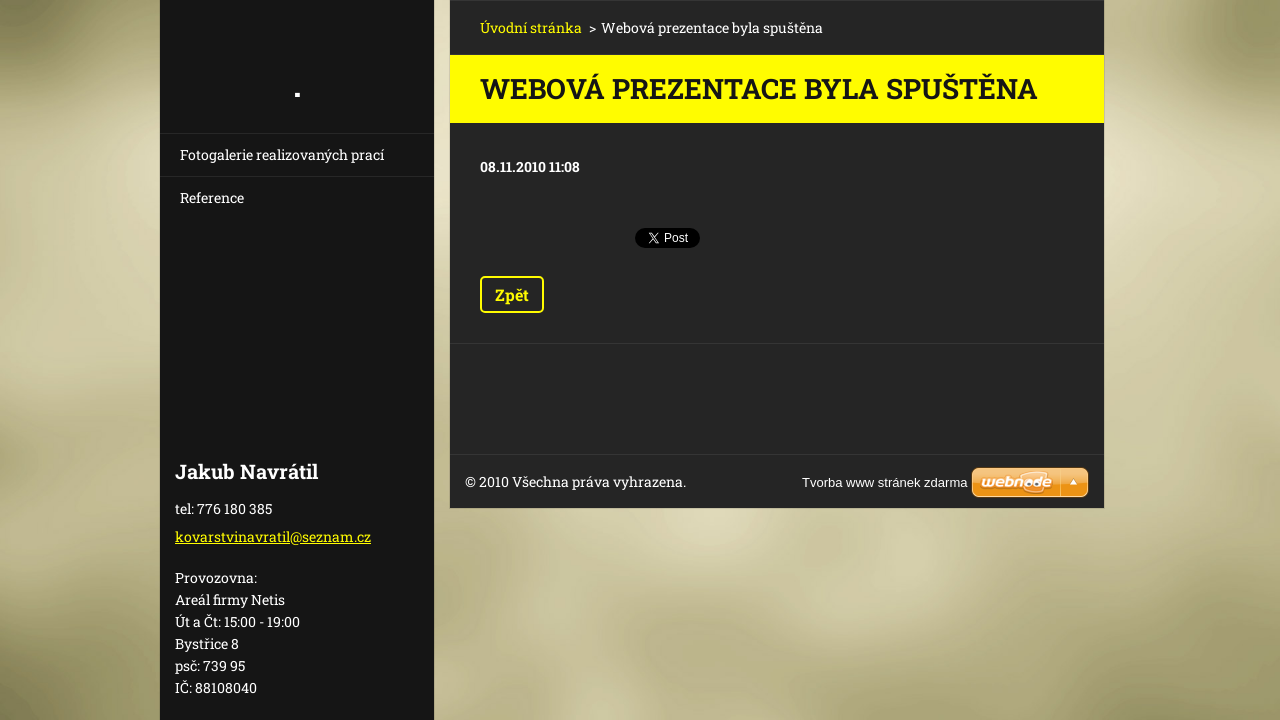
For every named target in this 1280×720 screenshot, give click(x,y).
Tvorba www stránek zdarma (884, 482)
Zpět (512, 294)
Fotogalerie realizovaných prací (282, 154)
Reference (212, 197)
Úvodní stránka (531, 27)
